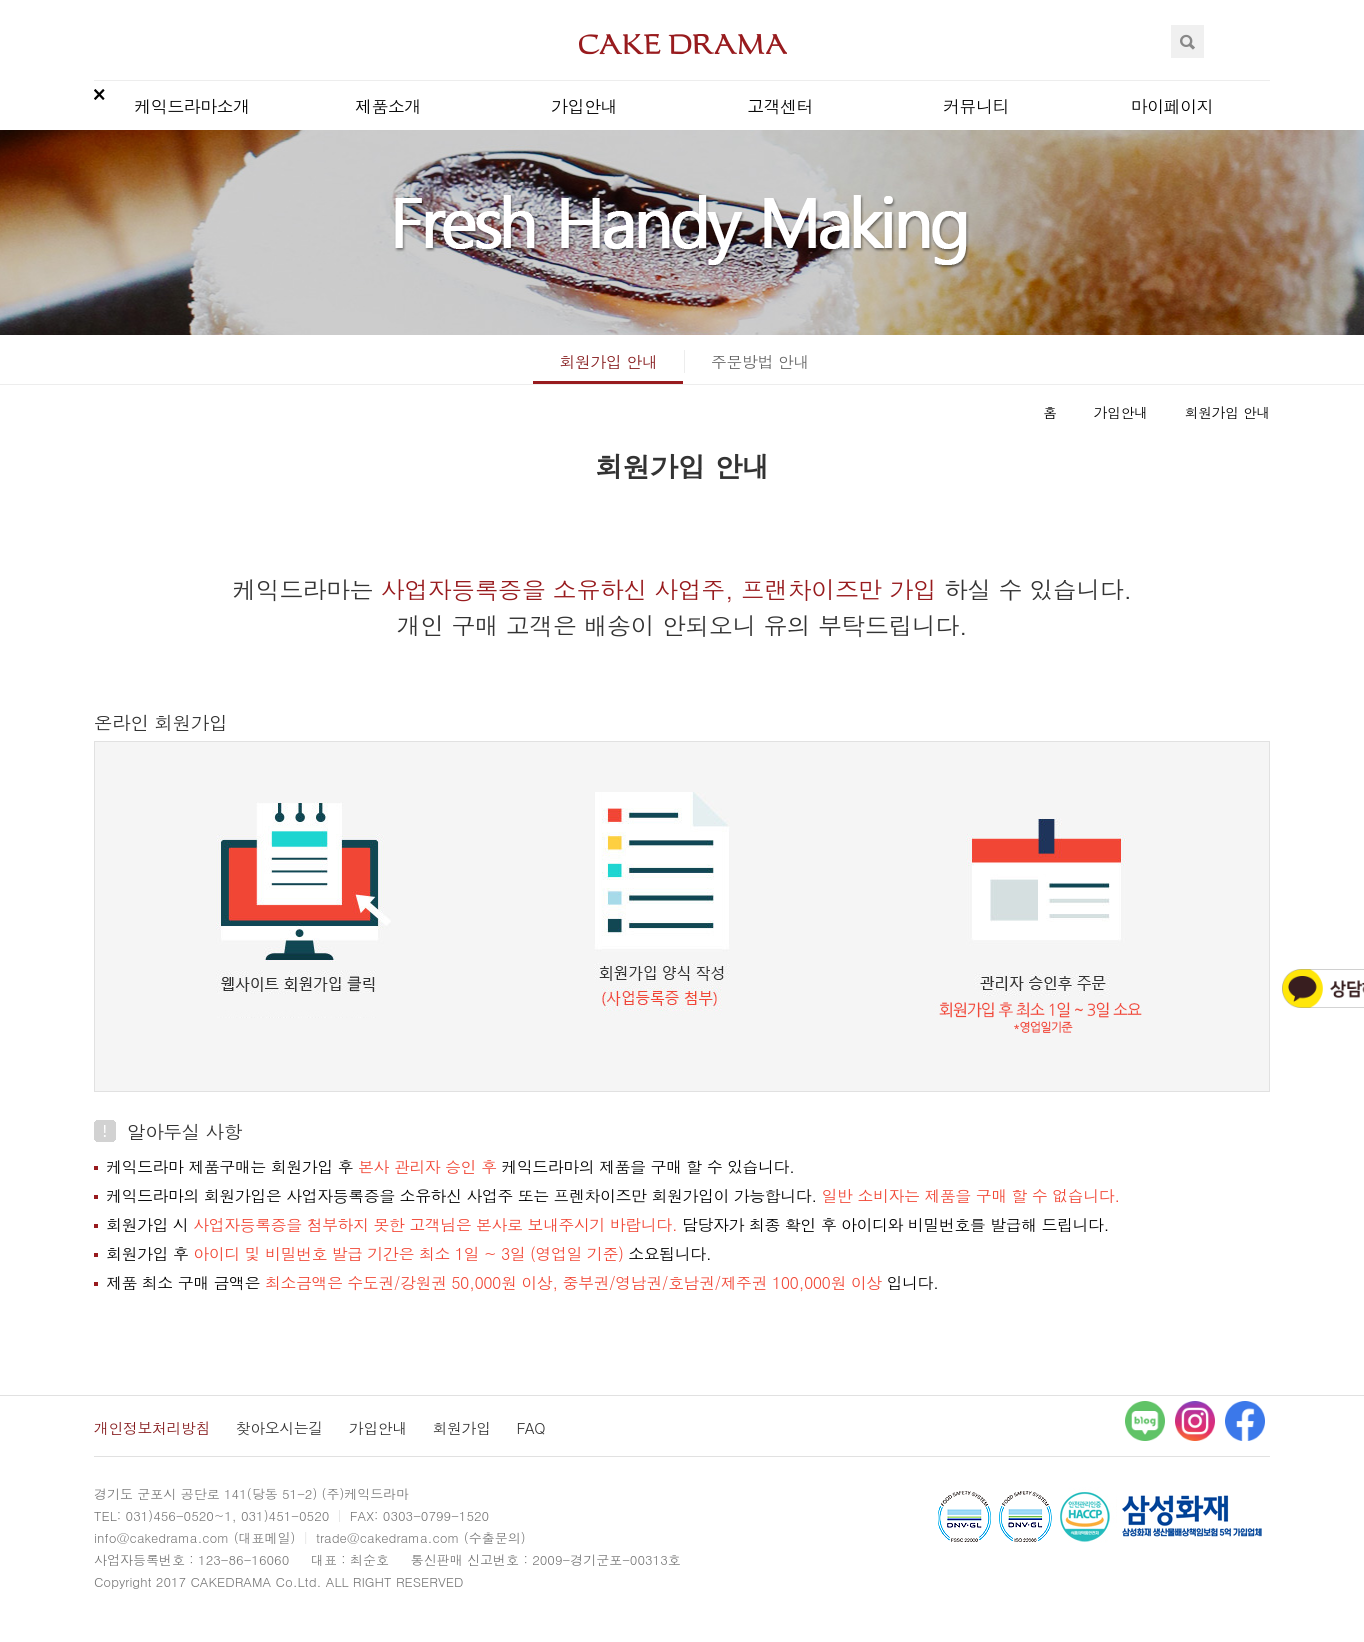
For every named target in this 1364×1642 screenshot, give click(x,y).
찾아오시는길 (279, 1427)
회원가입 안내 (608, 361)
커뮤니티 (976, 106)
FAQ (530, 1427)
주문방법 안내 (760, 361)
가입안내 (584, 106)
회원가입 (462, 1427)
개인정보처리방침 (152, 1427)
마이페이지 (1172, 106)
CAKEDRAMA (682, 44)
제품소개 (388, 106)
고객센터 (780, 106)
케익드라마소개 (192, 106)
